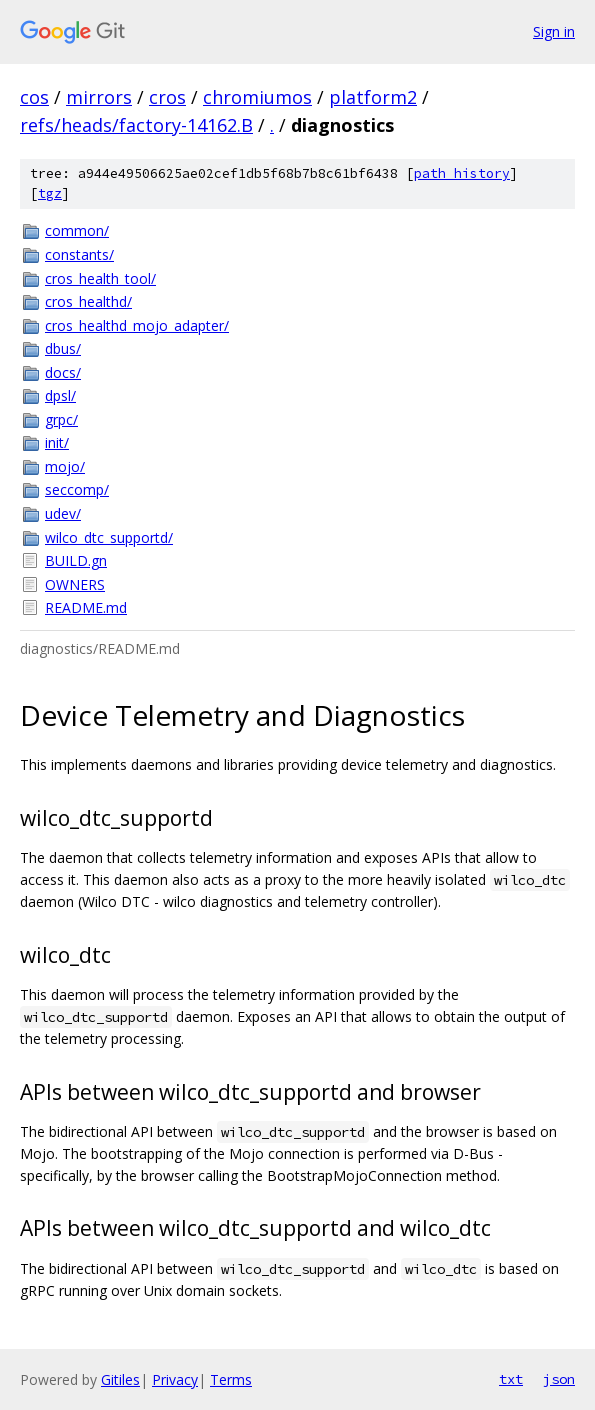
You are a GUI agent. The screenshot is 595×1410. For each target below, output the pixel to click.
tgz (50, 193)
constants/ (79, 254)
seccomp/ (77, 489)
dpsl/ (60, 395)
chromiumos (257, 97)
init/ (57, 442)
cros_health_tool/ (100, 278)
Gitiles (120, 1379)
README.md (86, 607)
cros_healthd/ (88, 301)
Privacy (175, 1379)
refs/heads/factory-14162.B (136, 125)
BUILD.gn (76, 560)
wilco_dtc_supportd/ (109, 537)
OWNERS (75, 584)
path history (462, 173)
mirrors (99, 97)
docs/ (63, 372)
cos (34, 97)
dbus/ (63, 348)
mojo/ (65, 466)
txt (511, 1379)
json (559, 1379)
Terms (231, 1379)
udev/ (63, 513)
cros (167, 97)
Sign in (554, 31)
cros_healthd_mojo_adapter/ (137, 325)
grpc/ (61, 419)
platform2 (373, 97)
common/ (77, 230)
